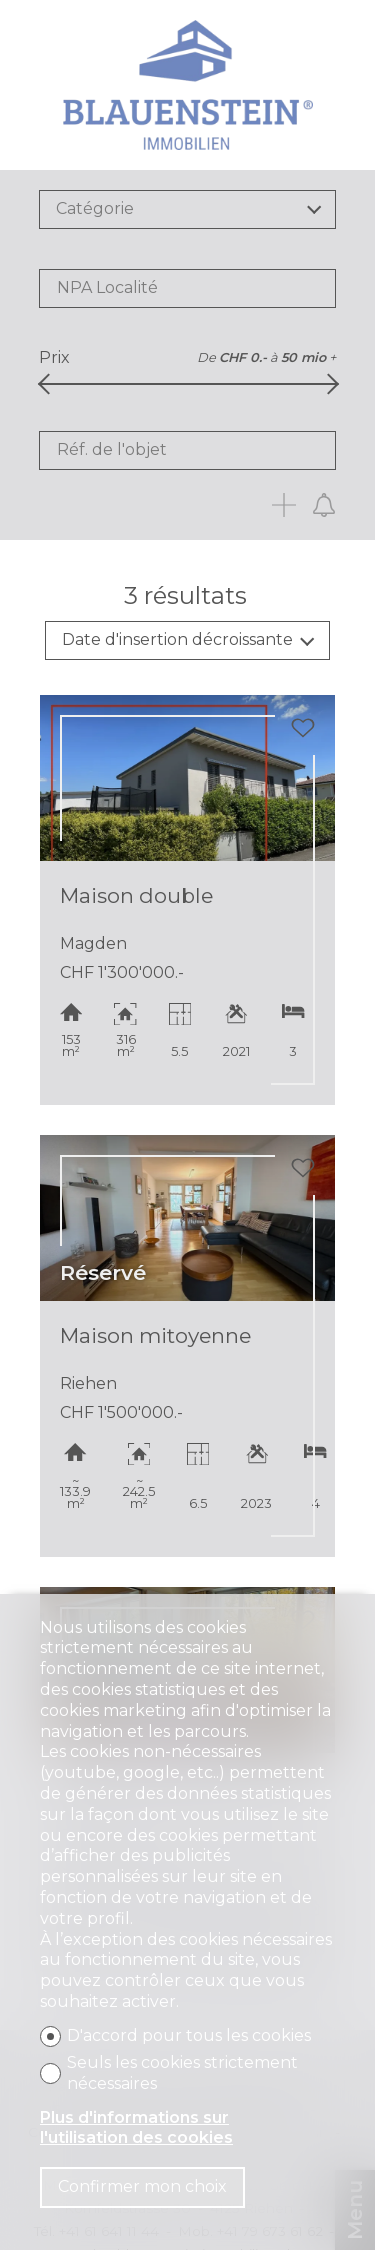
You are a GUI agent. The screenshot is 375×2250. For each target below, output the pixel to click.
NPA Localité (107, 287)
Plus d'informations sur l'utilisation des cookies (136, 2128)
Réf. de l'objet (112, 449)
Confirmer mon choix (142, 2186)
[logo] (188, 85)
